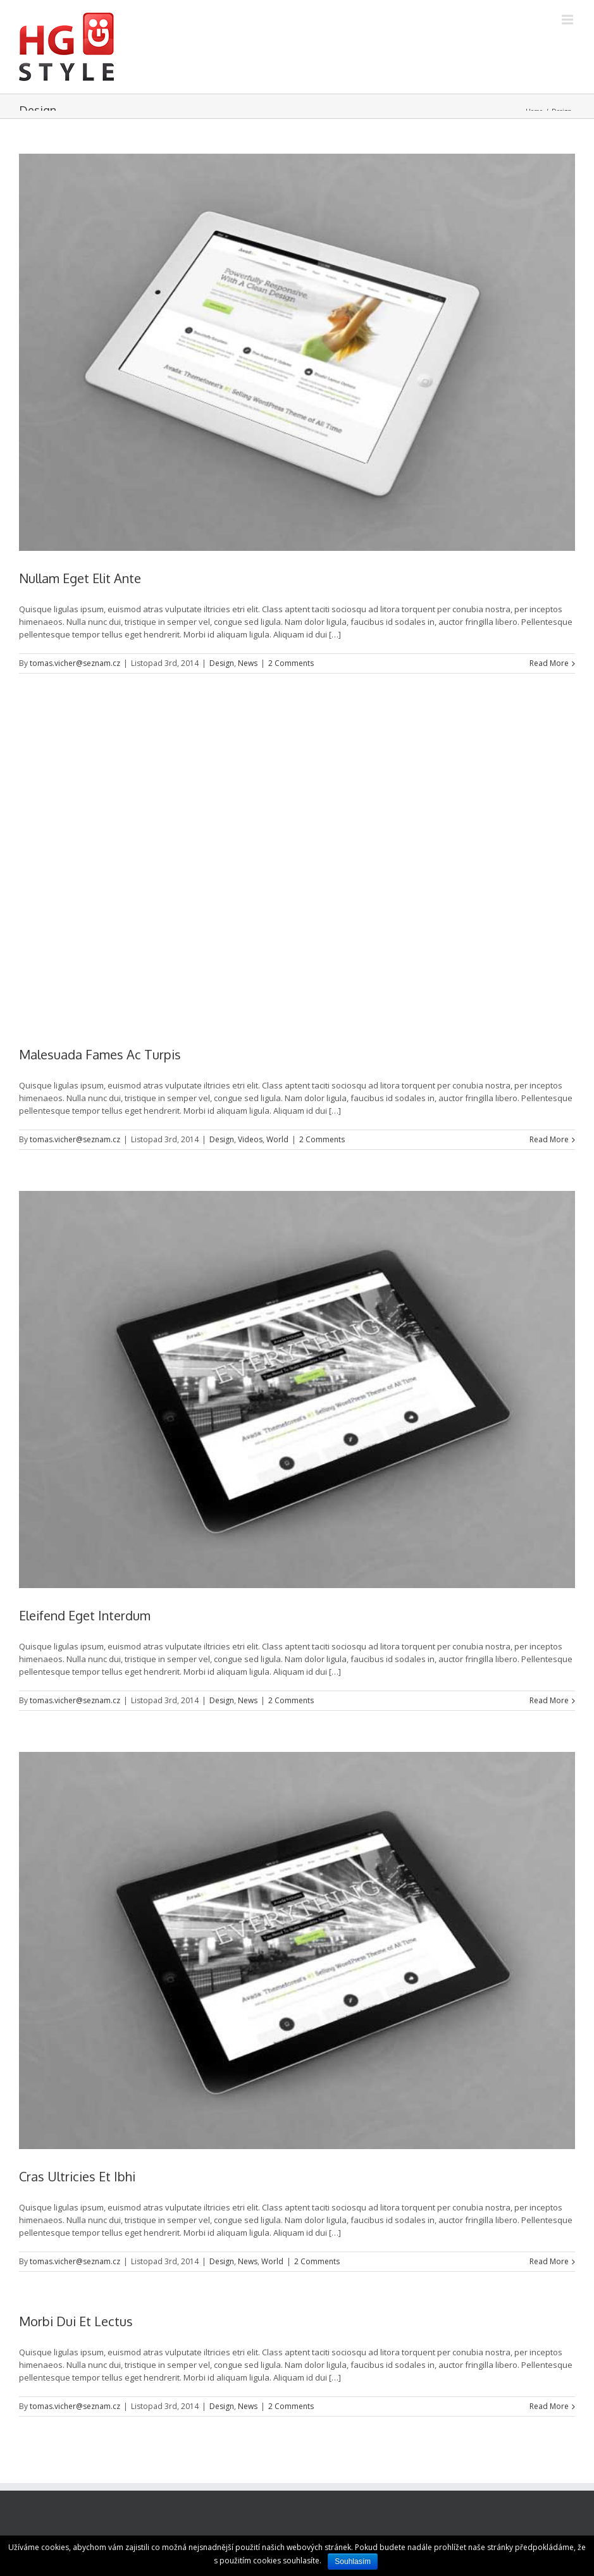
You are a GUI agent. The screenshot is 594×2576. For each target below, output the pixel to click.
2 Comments (291, 663)
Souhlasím (353, 2561)
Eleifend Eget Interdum (85, 1615)
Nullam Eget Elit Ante (80, 578)
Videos (250, 1139)
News (247, 663)
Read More (549, 663)
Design (221, 663)
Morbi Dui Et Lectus (76, 2321)
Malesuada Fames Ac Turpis (100, 1054)
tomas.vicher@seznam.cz (75, 663)
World (277, 1139)
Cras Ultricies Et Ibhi (77, 2176)
